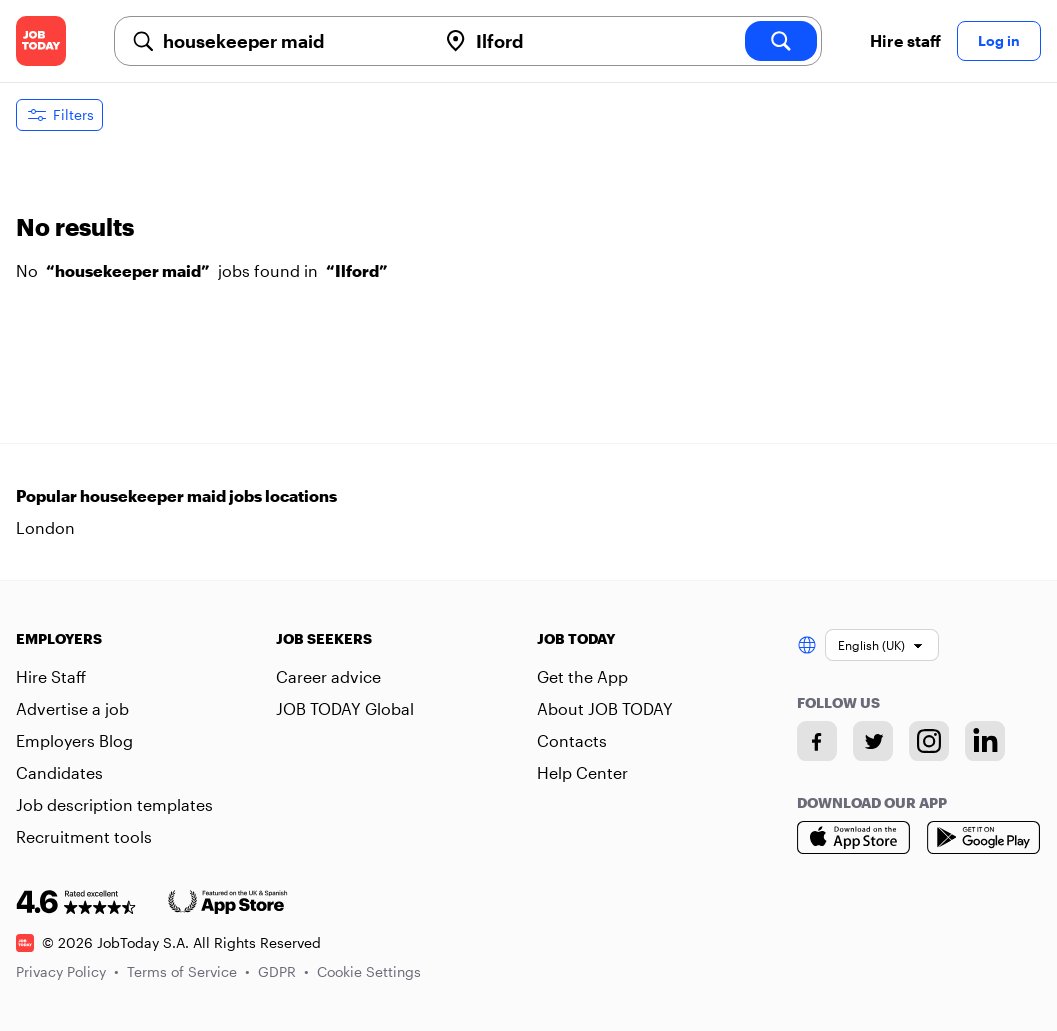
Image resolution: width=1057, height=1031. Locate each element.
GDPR (283, 971)
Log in (999, 40)
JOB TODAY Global (345, 708)
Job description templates (114, 804)
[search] (781, 41)
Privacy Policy (67, 971)
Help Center (582, 772)
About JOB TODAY (605, 708)
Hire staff (905, 40)
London (45, 527)
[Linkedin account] (985, 741)
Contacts (572, 740)
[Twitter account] (873, 741)
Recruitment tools (84, 836)
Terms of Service (188, 971)
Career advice (328, 676)
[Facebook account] (817, 741)
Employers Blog (74, 740)
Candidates (59, 772)
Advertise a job (72, 708)
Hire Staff (51, 676)
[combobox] (291, 41)
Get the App (582, 676)
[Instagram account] (929, 741)
